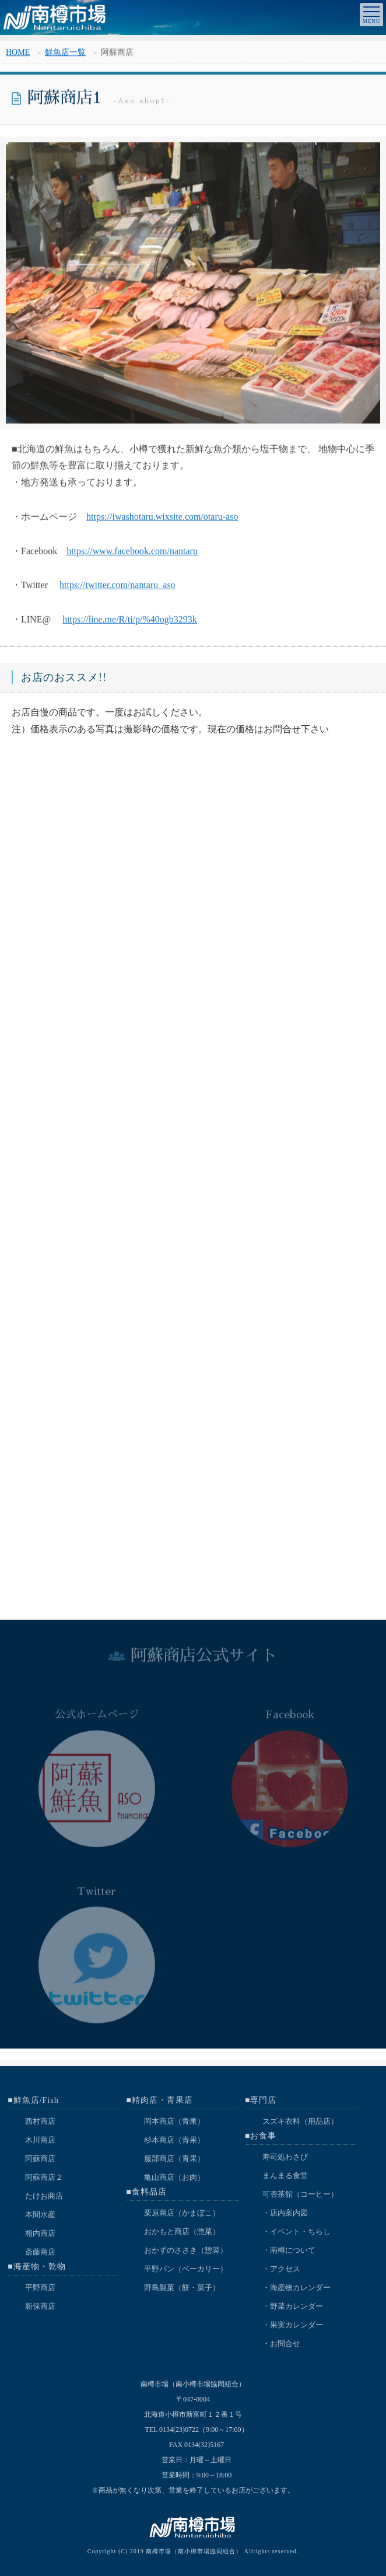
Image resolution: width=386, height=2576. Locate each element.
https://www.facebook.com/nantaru (132, 555)
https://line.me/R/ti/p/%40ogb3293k (129, 624)
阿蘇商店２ (44, 2177)
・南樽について (288, 2250)
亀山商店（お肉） (174, 2177)
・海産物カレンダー (296, 2287)
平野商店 (40, 2287)
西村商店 (40, 2121)
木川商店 (40, 2139)
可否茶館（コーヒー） (300, 2194)
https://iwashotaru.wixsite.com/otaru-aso (162, 521)
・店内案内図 (285, 2212)
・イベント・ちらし (296, 2231)
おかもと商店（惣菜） (182, 2231)
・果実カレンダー (292, 2324)
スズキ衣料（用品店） (300, 2121)
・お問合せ (281, 2343)
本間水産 (40, 2214)
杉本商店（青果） (174, 2139)
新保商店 (40, 2306)
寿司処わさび (285, 2156)
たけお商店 (44, 2195)
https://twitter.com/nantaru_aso (117, 590)
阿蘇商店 (40, 2158)
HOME (18, 55)
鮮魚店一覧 (65, 55)
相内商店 (40, 2233)
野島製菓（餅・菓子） (182, 2287)
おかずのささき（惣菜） (185, 2250)
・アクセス (281, 2268)
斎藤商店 (40, 2252)
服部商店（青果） (174, 2158)
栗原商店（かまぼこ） (182, 2212)
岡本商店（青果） (174, 2121)
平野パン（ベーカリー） (185, 2268)
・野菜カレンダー (292, 2306)
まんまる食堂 (285, 2175)
